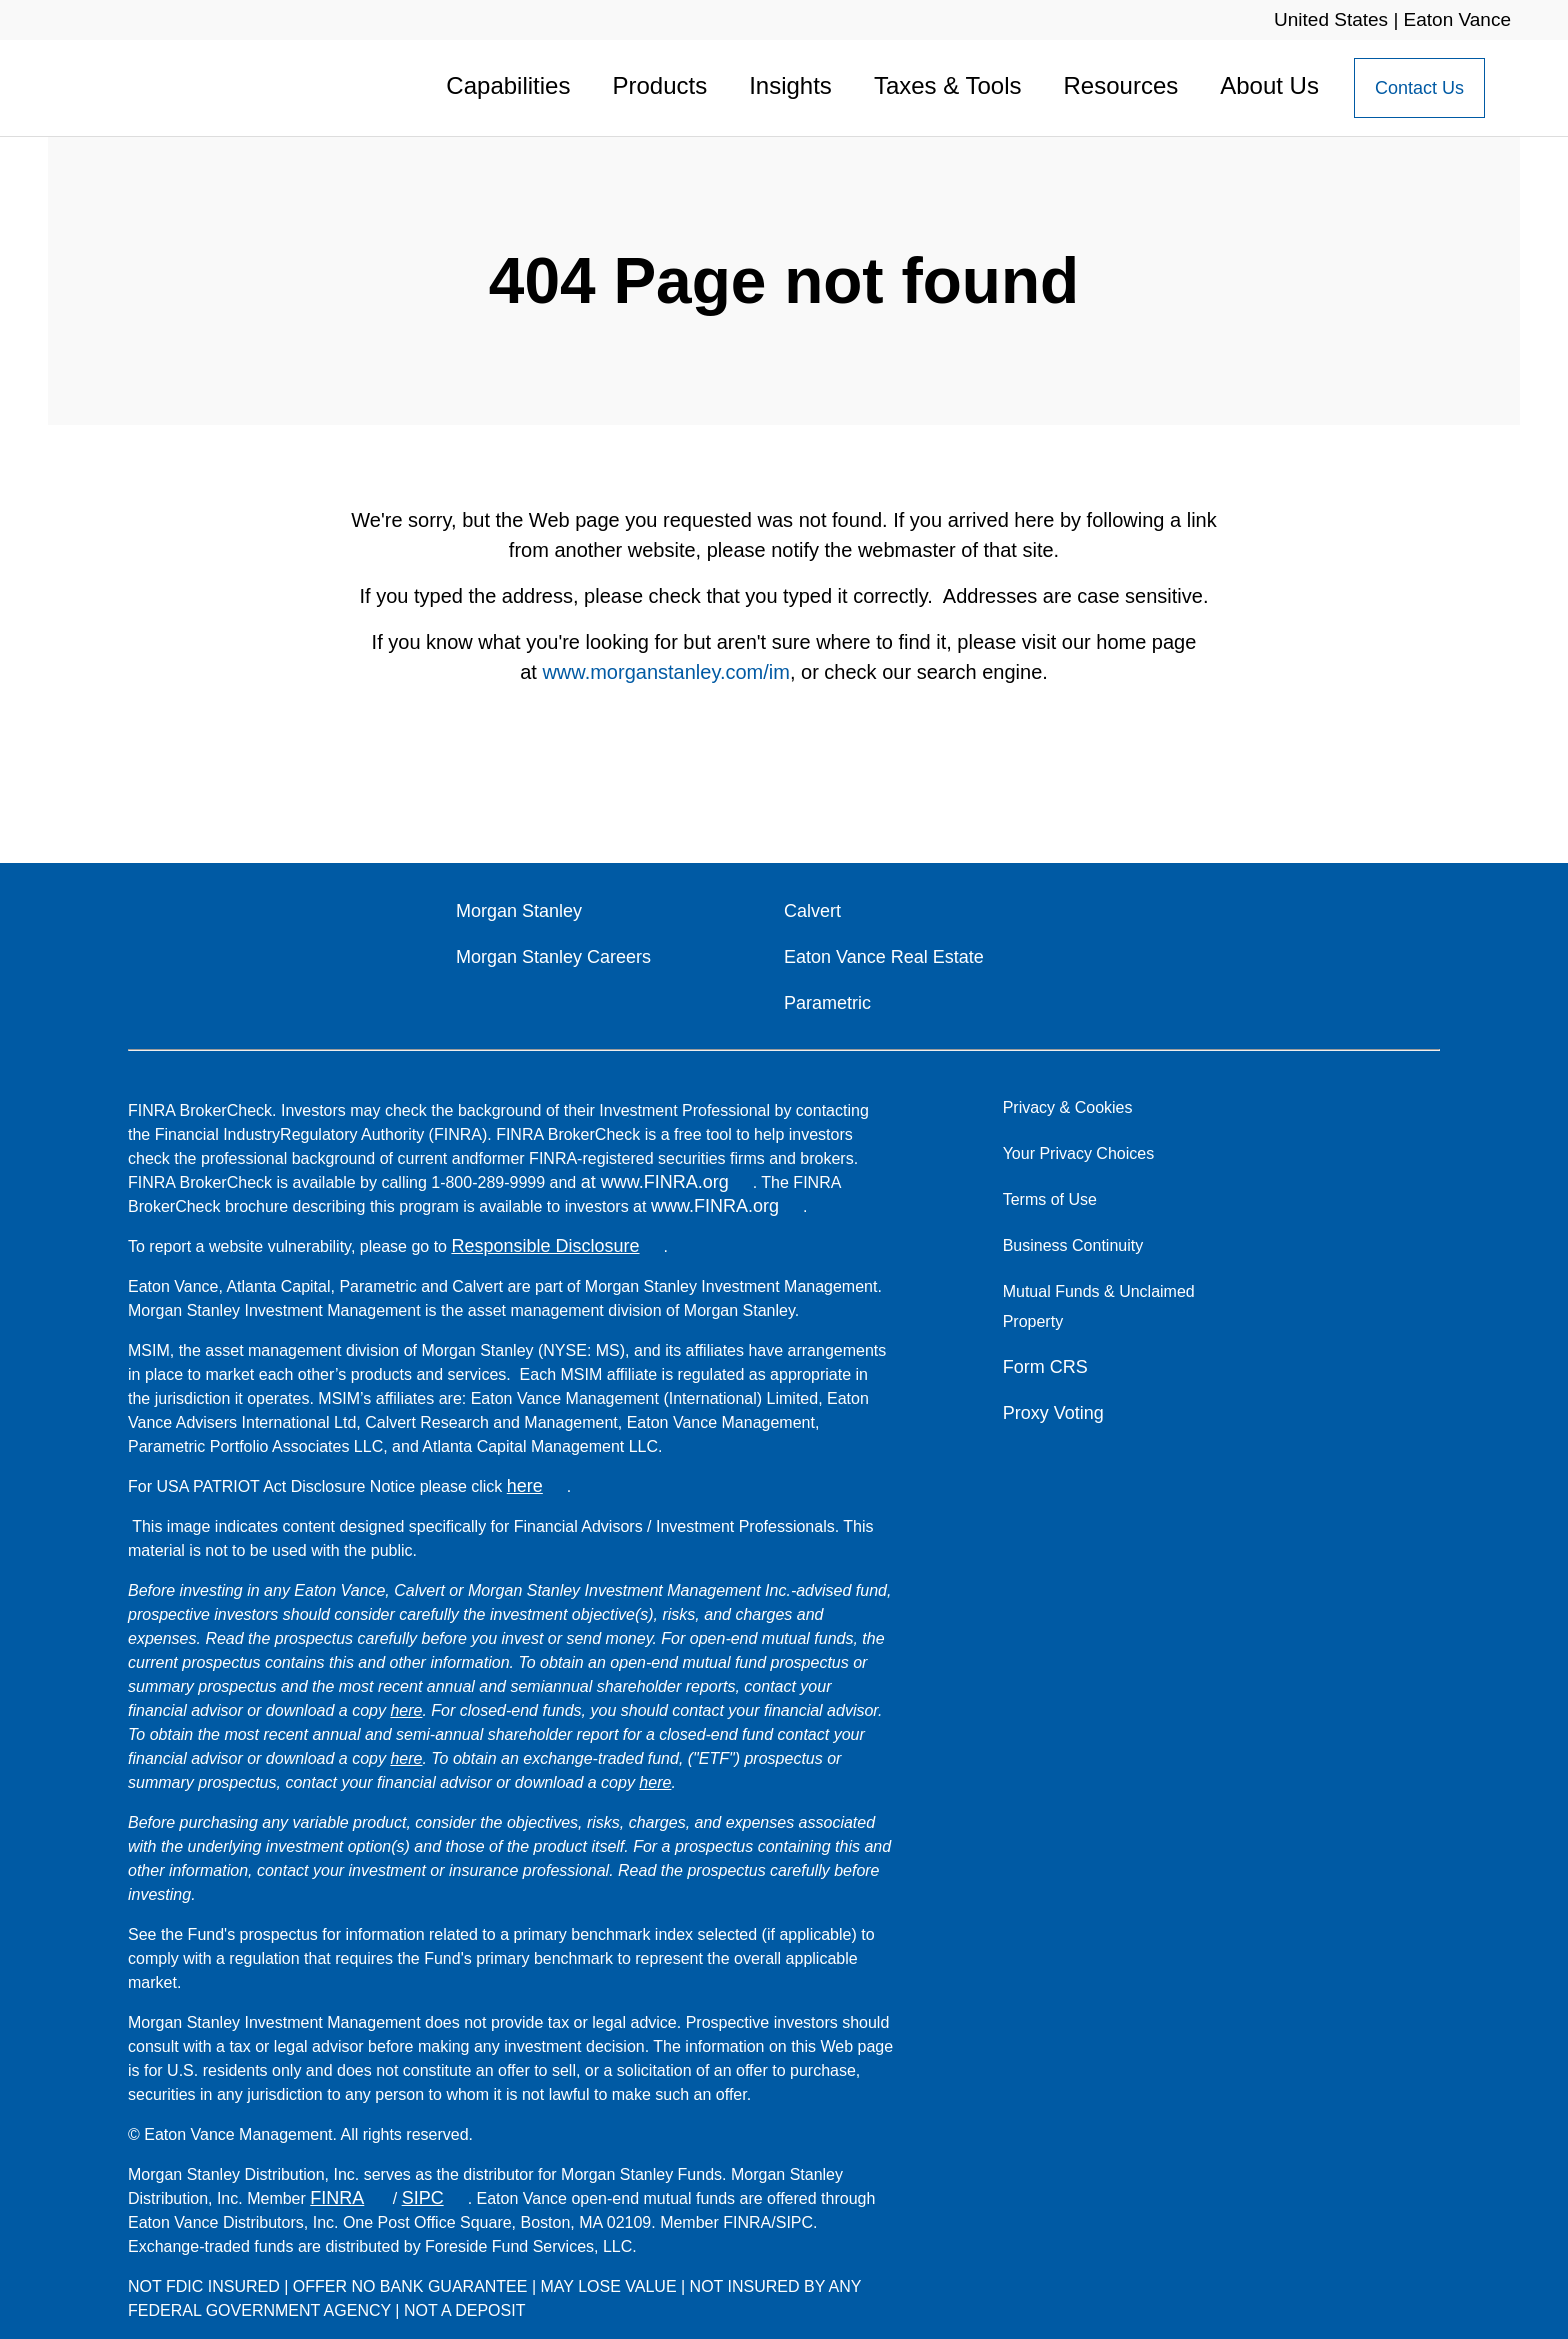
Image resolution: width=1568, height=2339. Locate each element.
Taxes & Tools (948, 85)
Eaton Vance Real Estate (884, 957)
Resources (1121, 85)
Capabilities (508, 85)
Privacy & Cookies (1068, 1107)
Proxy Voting (1053, 1413)
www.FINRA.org (715, 1206)
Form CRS (1045, 1367)
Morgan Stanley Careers (553, 957)
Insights (790, 85)
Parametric (827, 1003)
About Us (1269, 85)
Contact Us (1419, 88)
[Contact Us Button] (1419, 88)
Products (659, 85)
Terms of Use (1050, 1199)
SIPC (423, 2198)
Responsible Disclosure (545, 1246)
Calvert (812, 911)
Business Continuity (1073, 1245)
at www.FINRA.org (655, 1182)
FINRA (337, 2198)
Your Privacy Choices (1083, 1153)
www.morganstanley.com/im (665, 672)
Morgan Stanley (519, 911)
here (525, 1486)
